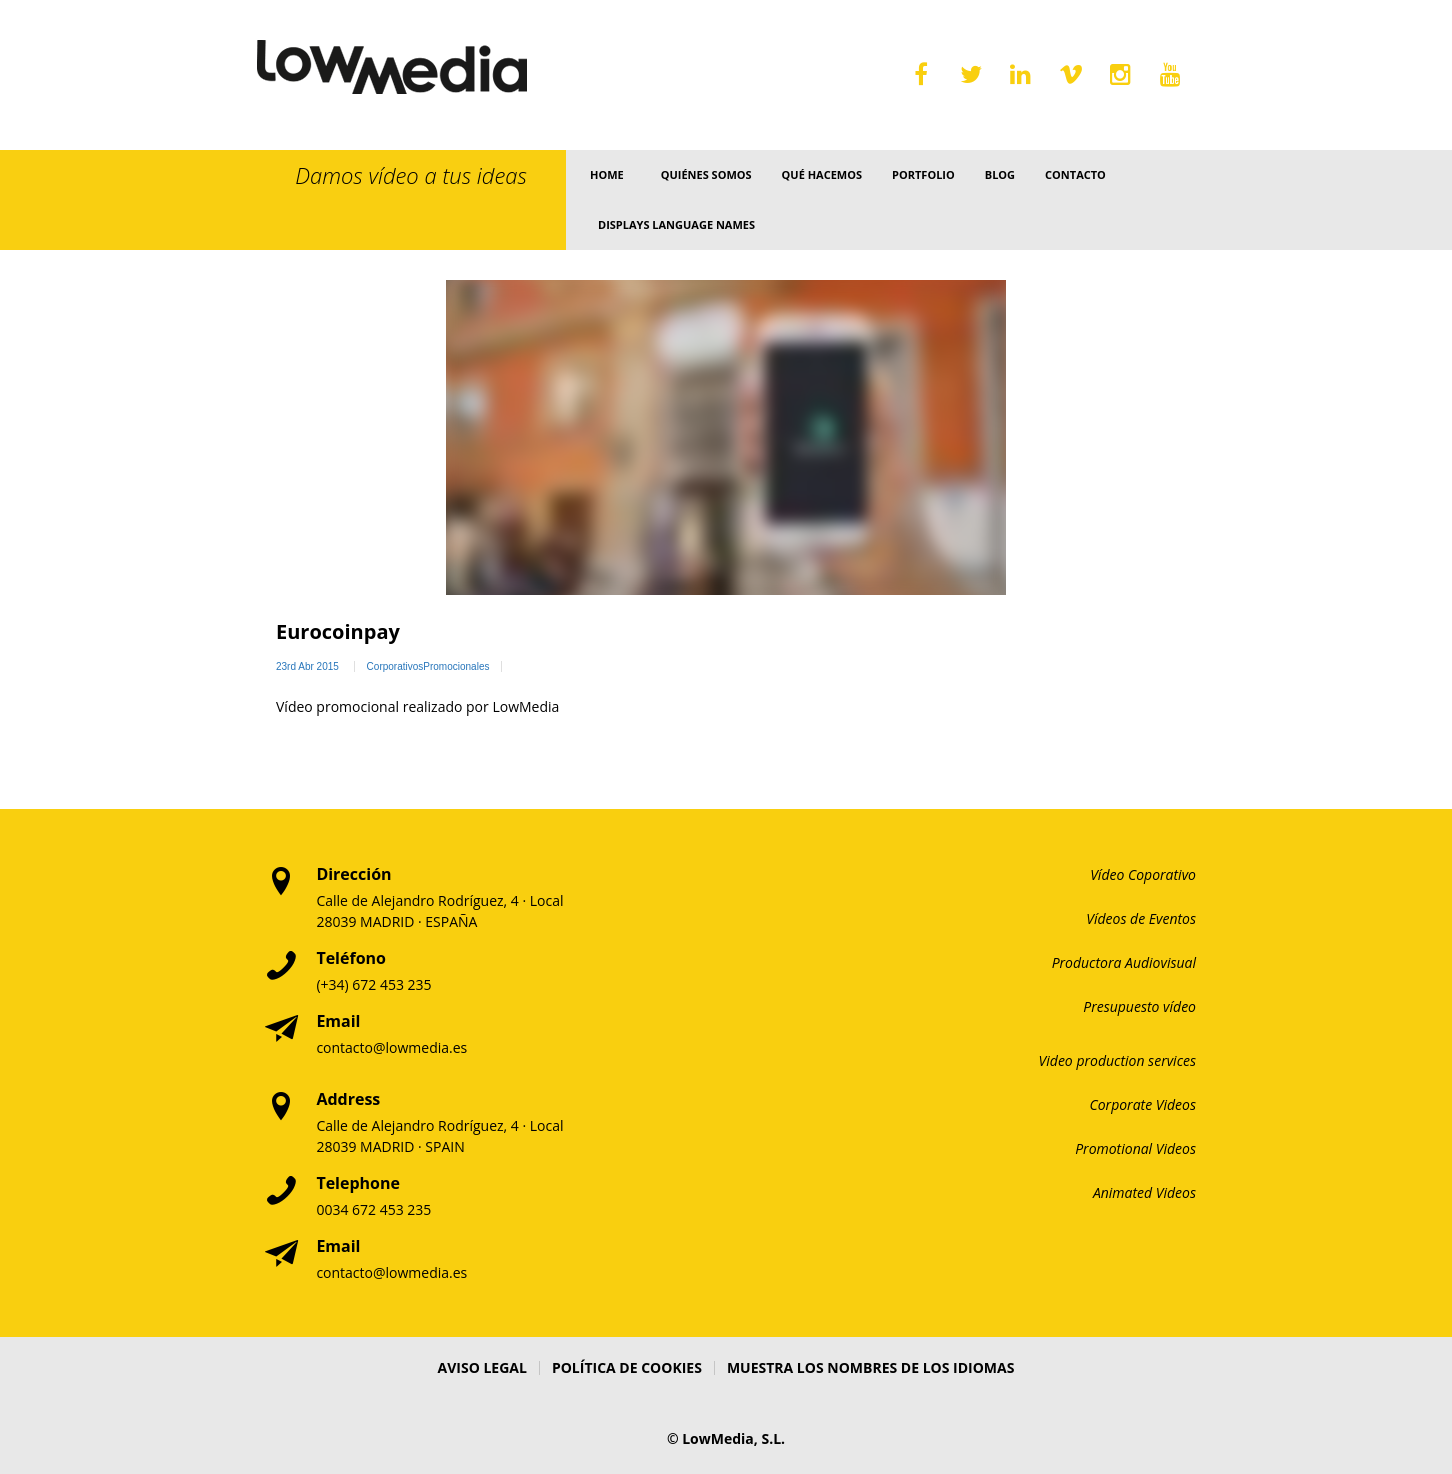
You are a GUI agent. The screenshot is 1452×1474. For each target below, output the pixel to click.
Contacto (1075, 174)
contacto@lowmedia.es (391, 1047)
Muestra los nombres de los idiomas (871, 1367)
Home (607, 174)
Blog (1000, 174)
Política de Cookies (627, 1367)
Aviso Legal (482, 1367)
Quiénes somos (706, 174)
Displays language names (676, 224)
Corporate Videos (1143, 1104)
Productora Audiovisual (1124, 962)
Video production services (1117, 1060)
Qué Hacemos (822, 174)
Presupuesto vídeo (1139, 1006)
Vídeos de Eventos (1141, 918)
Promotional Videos (1135, 1148)
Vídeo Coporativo (1143, 874)
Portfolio (923, 174)
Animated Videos (1144, 1192)
